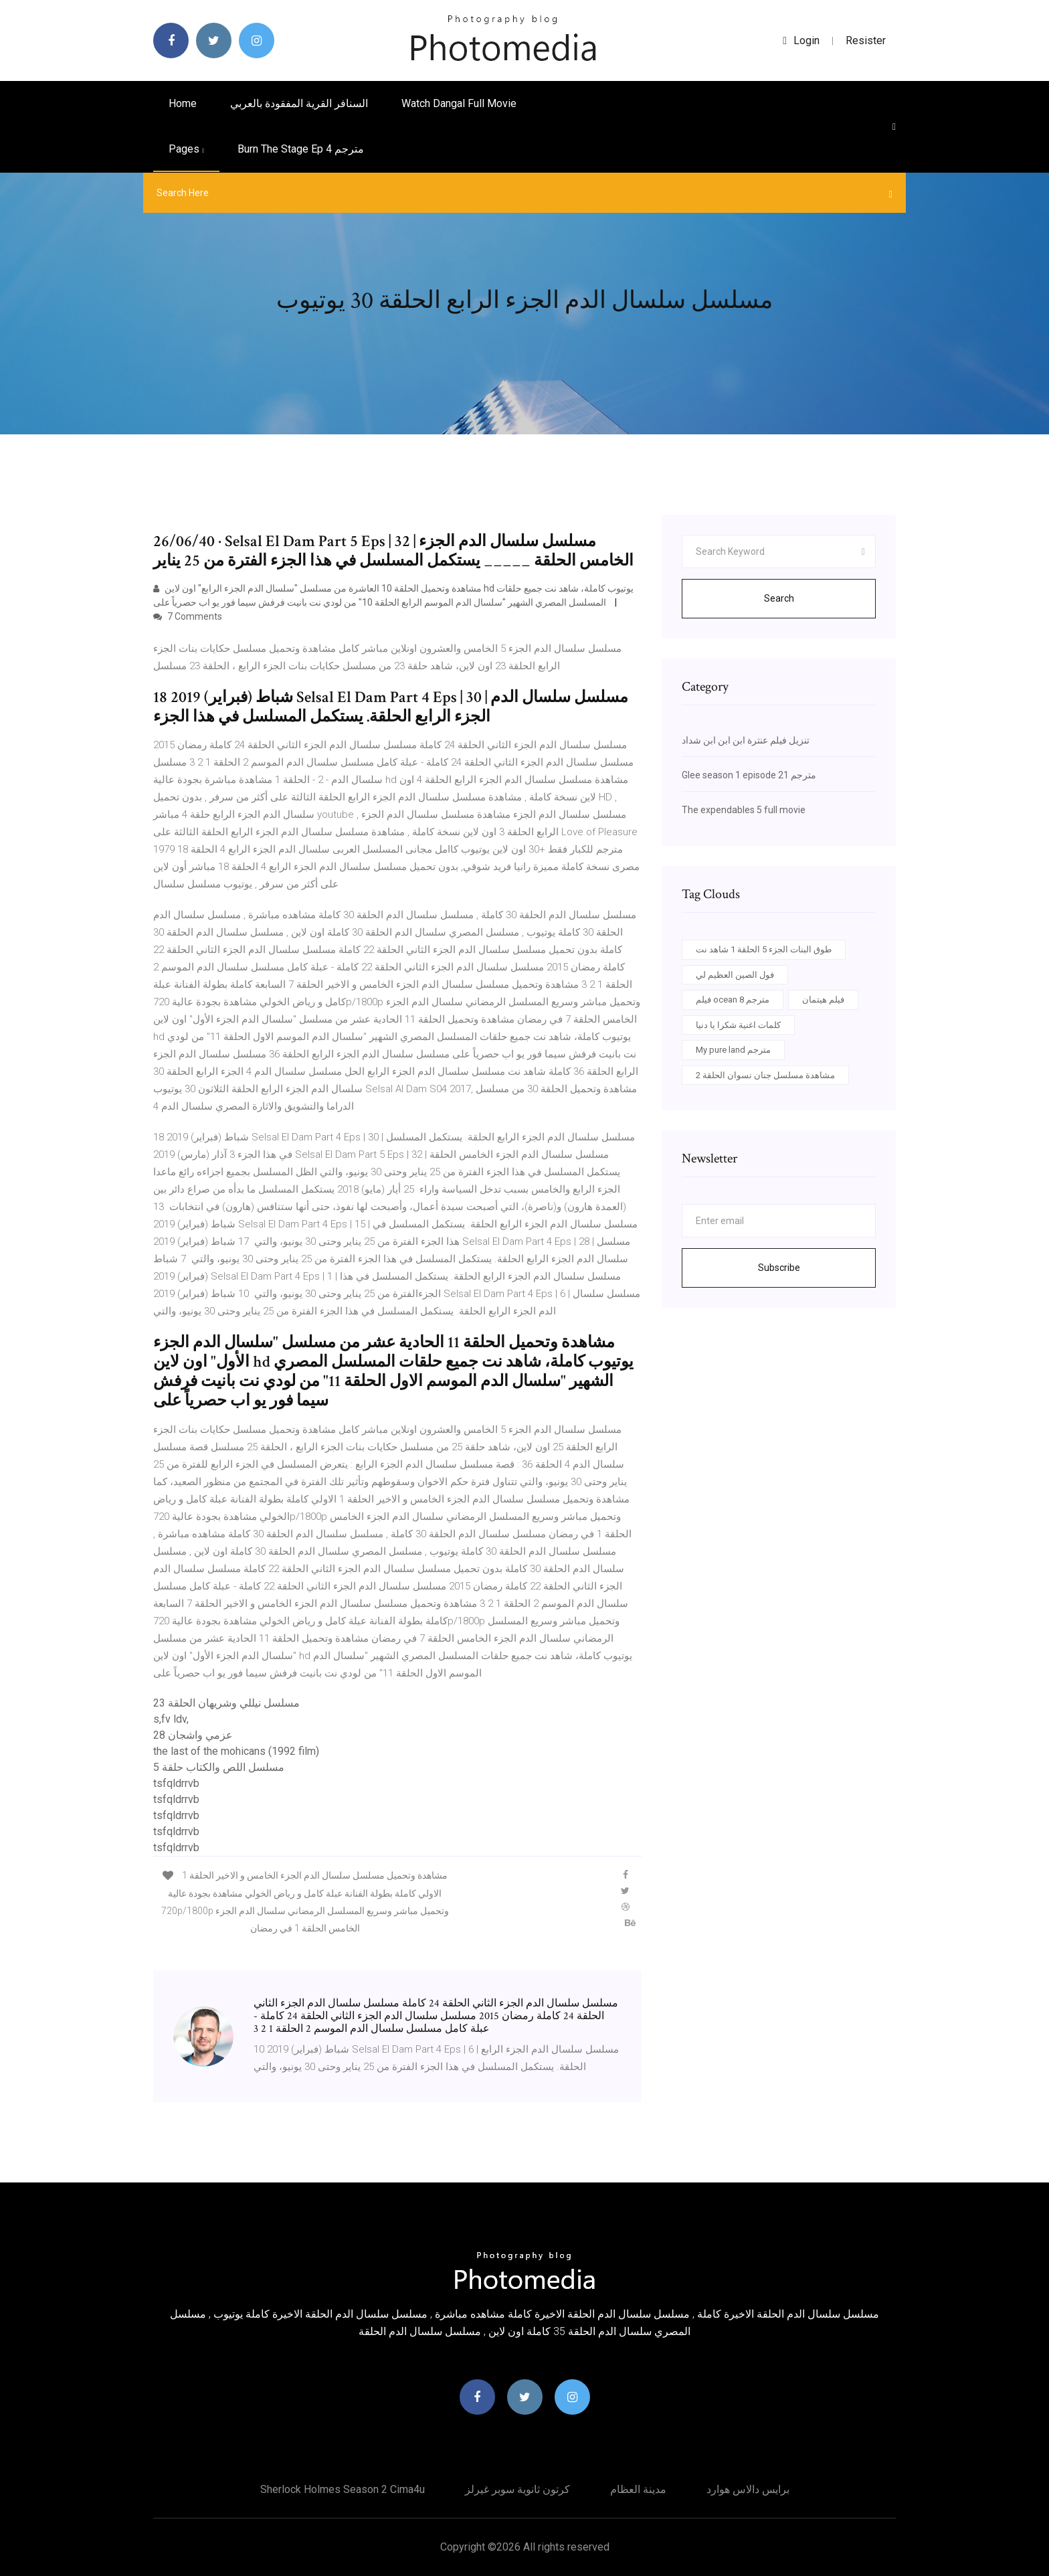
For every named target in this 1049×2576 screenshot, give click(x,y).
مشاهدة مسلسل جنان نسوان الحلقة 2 (765, 1075)
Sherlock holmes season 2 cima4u (342, 2489)
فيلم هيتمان (823, 1000)
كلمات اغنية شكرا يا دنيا (738, 1025)
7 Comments (187, 616)
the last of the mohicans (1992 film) (236, 1751)
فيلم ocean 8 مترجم (732, 1000)
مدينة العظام (638, 2489)
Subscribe (779, 1267)
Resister (866, 40)
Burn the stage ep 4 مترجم (300, 149)
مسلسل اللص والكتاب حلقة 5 (218, 1767)
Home (183, 103)
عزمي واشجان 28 (193, 1735)
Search (779, 598)
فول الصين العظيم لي (735, 975)
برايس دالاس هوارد (747, 2489)
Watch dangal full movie (458, 103)
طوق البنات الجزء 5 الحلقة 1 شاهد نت (764, 949)
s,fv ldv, (171, 1719)
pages (186, 149)
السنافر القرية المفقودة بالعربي (299, 103)
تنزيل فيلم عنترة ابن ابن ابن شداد (745, 740)
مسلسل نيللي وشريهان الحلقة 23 (226, 1703)
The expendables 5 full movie (743, 809)
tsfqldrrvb (176, 1783)
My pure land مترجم (733, 1050)
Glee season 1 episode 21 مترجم (749, 775)
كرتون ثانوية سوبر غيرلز (517, 2489)
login (801, 40)
